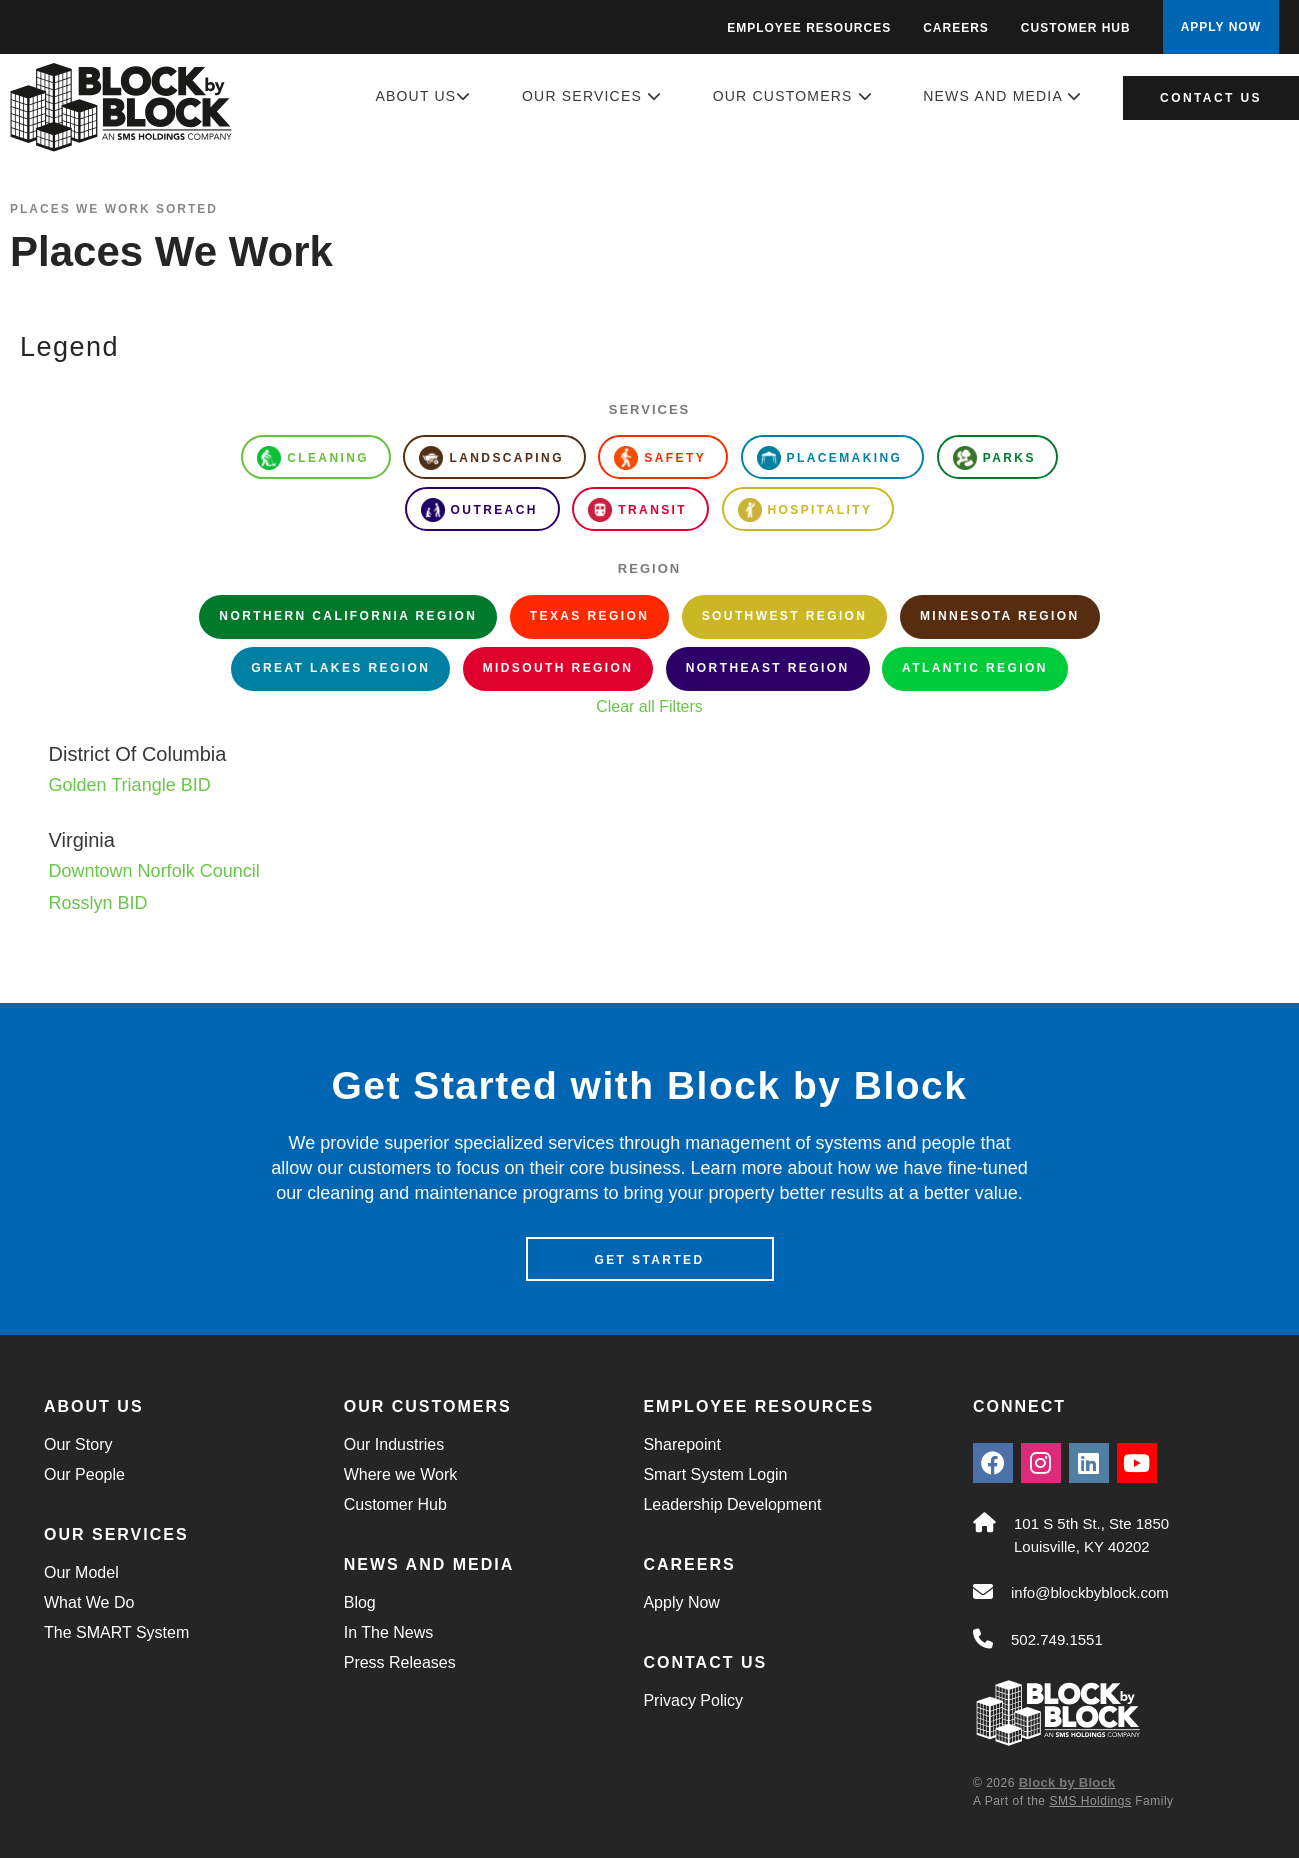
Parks (994, 458)
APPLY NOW (1221, 27)
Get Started (649, 1260)
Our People (84, 1474)
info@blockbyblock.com (1090, 1592)
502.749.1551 (1057, 1639)
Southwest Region (785, 616)
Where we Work (401, 1474)
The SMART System (116, 1632)
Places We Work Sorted (114, 209)
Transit (637, 510)
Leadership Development (732, 1504)
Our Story (78, 1444)
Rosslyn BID (98, 903)
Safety (660, 458)
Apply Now (681, 1602)
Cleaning (313, 458)
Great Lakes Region (340, 668)
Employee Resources (809, 28)
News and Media (1002, 96)
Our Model (81, 1572)
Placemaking (830, 458)
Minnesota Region (1000, 616)
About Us (423, 96)
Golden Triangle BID (130, 785)
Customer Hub (1076, 28)
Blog (360, 1602)
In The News (389, 1632)
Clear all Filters (649, 706)
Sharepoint (681, 1444)
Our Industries (394, 1444)
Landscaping (491, 458)
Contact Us (1211, 98)
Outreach (479, 510)
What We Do (89, 1602)
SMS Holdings (1090, 1801)
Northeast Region (768, 668)
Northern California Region (348, 616)
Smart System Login (715, 1474)
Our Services (592, 96)
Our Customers (793, 96)
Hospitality (805, 510)
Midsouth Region (558, 668)
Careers (956, 28)
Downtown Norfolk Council (154, 871)
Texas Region (589, 616)
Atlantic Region (975, 668)
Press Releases (400, 1662)
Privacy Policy (693, 1700)
